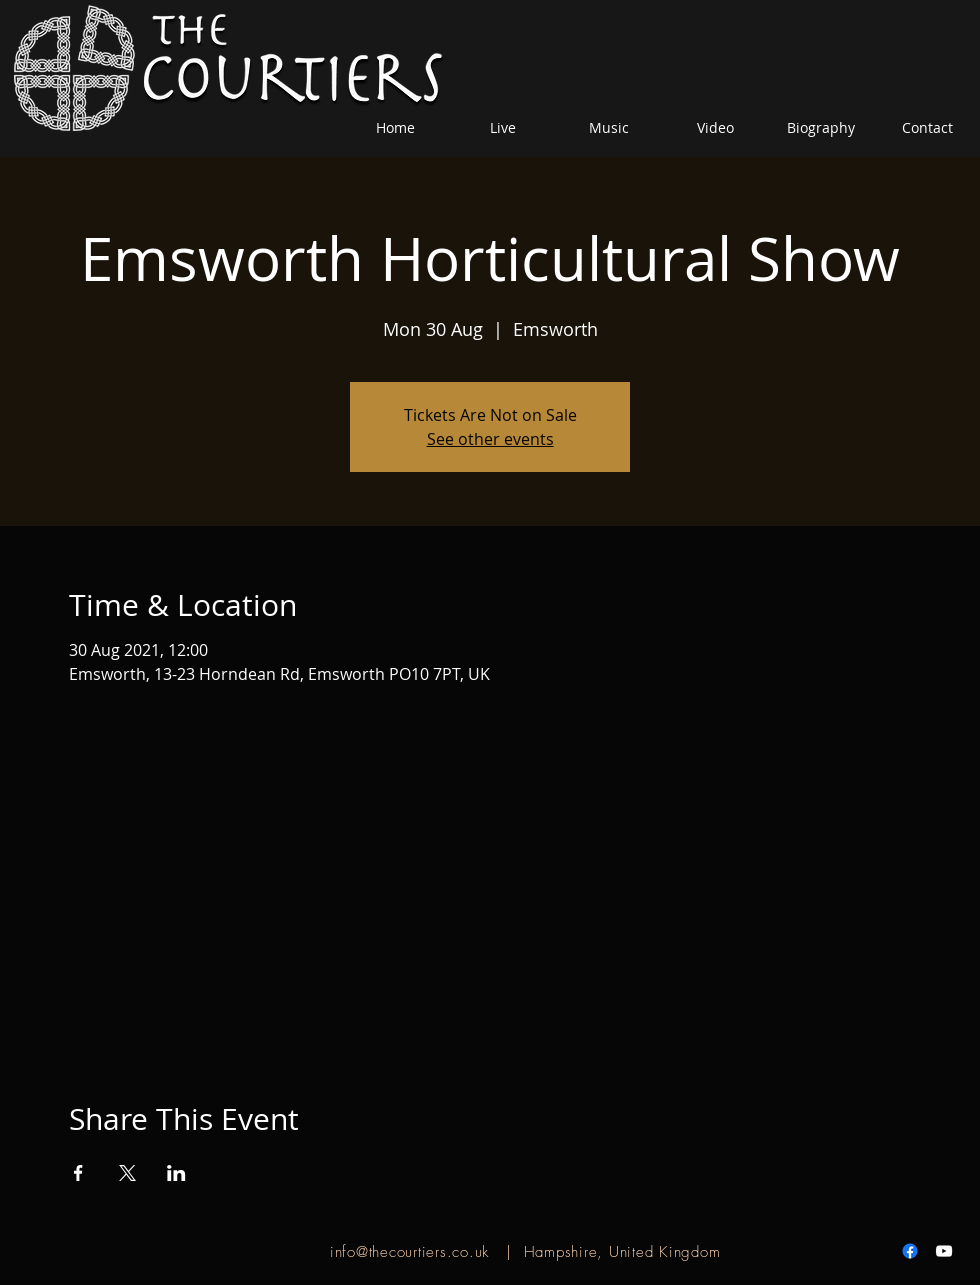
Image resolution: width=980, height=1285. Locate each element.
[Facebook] (910, 1251)
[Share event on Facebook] (78, 1173)
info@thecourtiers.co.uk (409, 1252)
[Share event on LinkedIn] (176, 1173)
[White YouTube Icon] (944, 1251)
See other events (490, 439)
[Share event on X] (127, 1173)
